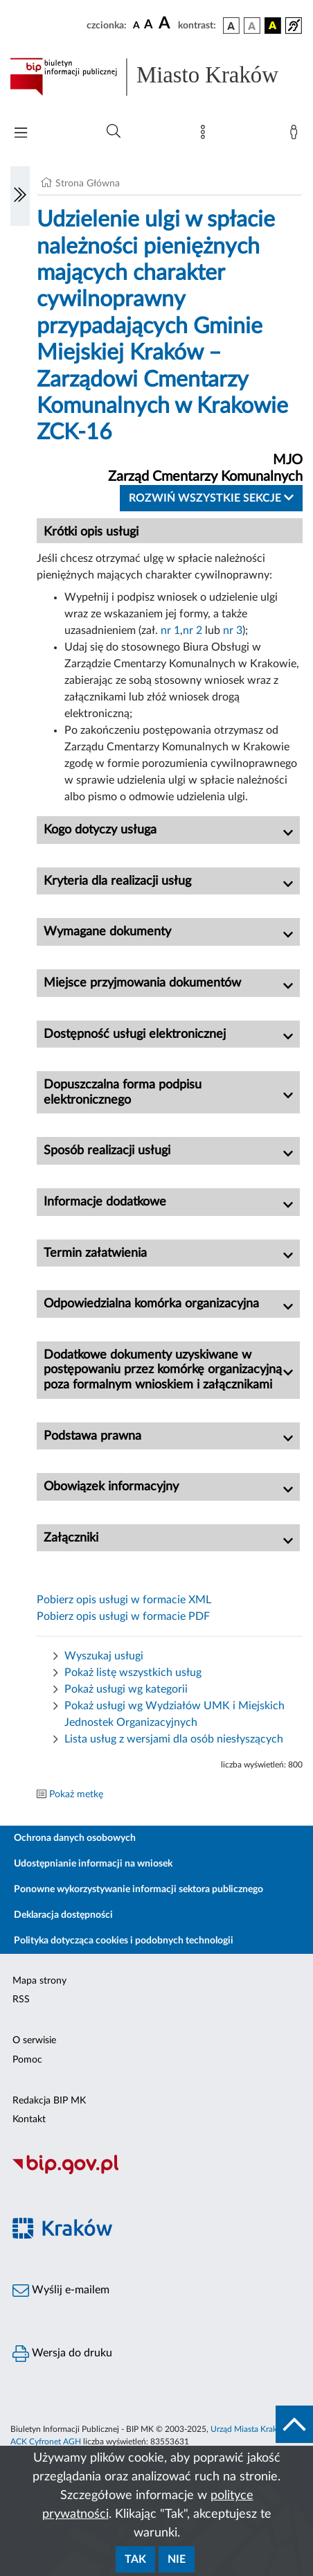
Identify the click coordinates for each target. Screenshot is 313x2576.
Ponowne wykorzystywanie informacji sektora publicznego (138, 1889)
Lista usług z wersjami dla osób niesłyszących (173, 1739)
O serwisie (34, 2040)
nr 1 (170, 630)
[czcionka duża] (166, 23)
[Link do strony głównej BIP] (156, 76)
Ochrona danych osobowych (75, 1838)
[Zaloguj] (296, 135)
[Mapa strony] (205, 135)
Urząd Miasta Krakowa (251, 2429)
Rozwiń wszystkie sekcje (211, 498)
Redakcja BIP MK (49, 2101)
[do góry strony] (294, 2424)
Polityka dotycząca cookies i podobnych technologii (123, 1941)
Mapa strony (39, 1981)
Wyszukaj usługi (103, 1655)
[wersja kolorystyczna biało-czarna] (252, 26)
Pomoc (27, 2060)
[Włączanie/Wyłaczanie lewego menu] (20, 196)
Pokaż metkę (76, 1794)
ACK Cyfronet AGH (45, 2441)
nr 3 (232, 630)
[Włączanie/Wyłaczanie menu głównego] (20, 134)
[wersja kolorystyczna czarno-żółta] (273, 26)
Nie (177, 2559)
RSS (21, 1999)
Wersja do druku (62, 2353)
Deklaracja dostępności (63, 1915)
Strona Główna (87, 183)
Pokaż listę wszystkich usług (133, 1672)
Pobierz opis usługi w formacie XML (124, 1599)
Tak (135, 2559)
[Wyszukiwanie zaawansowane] (113, 132)
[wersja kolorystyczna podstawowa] (231, 26)
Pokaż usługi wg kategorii (126, 1689)
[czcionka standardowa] (136, 25)
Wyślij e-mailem (60, 2290)
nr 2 (192, 630)
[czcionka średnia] (148, 25)
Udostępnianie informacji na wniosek (93, 1864)
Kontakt (29, 2119)
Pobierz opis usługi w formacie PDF (123, 1616)
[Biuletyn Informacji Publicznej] (156, 2173)
